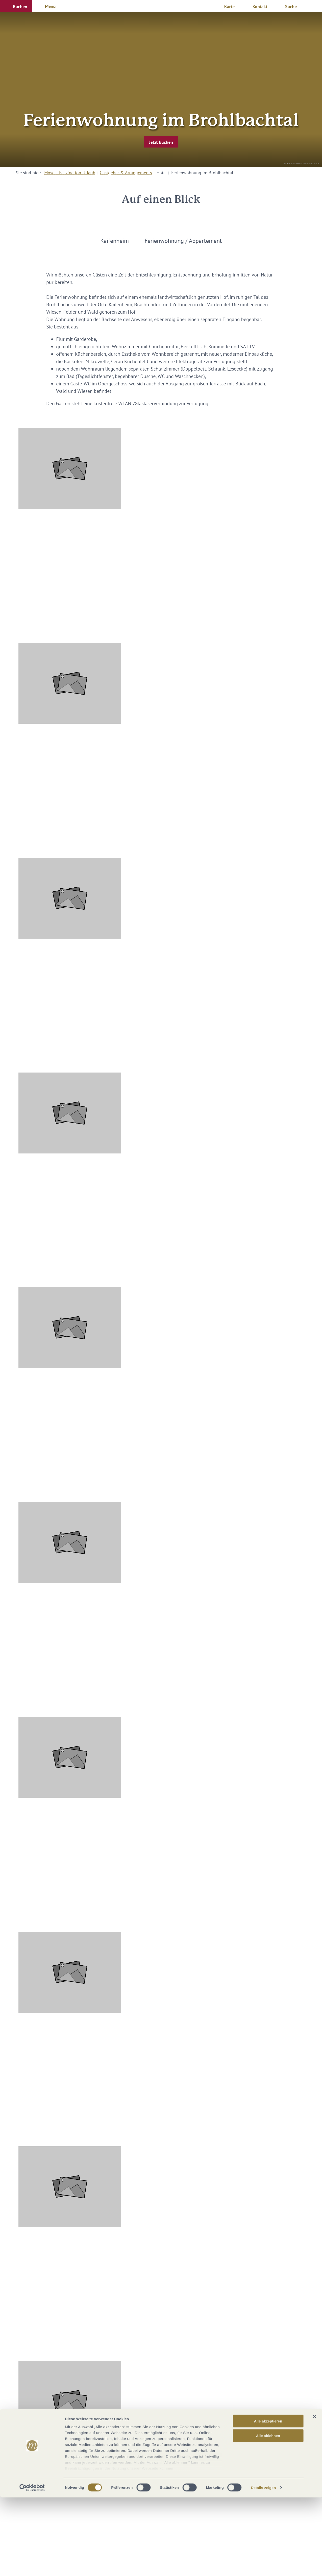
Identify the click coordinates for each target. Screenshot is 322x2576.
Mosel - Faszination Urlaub (69, 172)
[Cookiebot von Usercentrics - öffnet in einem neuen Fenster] (32, 2566)
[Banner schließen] (314, 2495)
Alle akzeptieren (268, 2500)
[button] (16, 6)
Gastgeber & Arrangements (126, 172)
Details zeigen (263, 2566)
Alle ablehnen (268, 2514)
